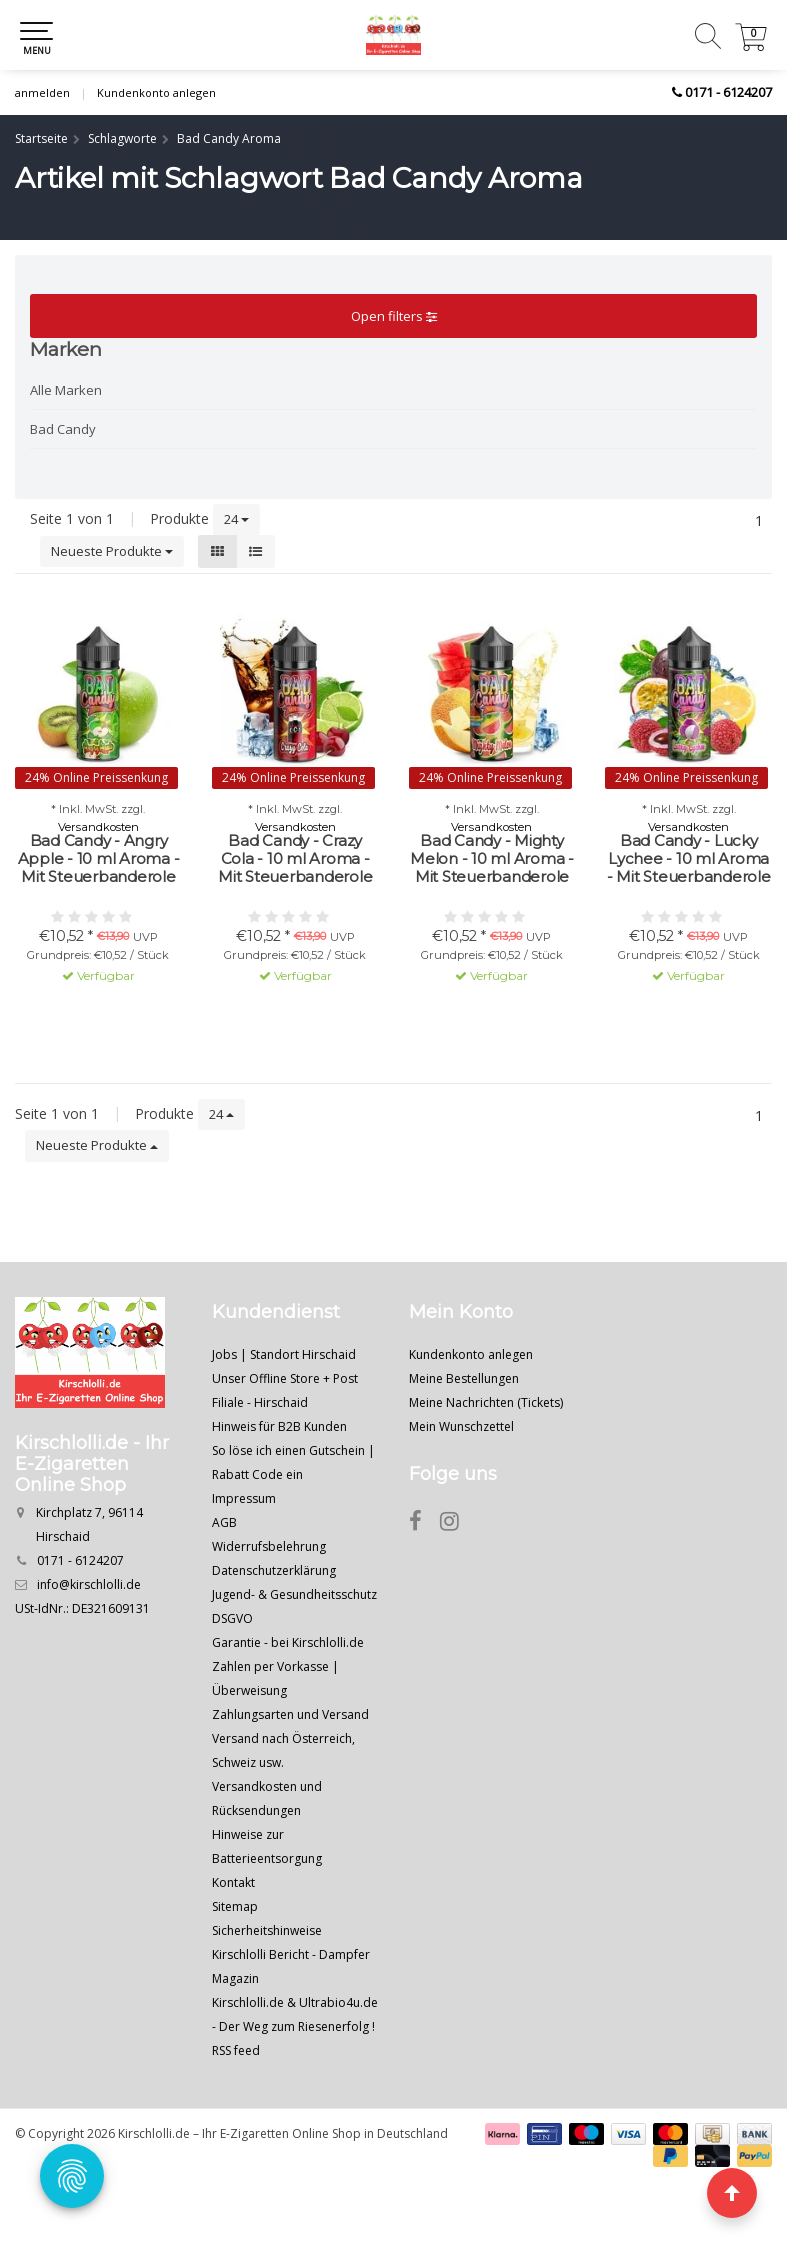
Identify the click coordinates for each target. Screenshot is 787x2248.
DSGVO (232, 1618)
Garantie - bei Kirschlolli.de (288, 1642)
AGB (224, 1522)
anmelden (42, 92)
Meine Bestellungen (464, 1378)
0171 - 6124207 (728, 92)
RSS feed (236, 2050)
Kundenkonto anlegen (156, 92)
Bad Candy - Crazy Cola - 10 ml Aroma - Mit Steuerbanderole (295, 859)
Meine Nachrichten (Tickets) (486, 1402)
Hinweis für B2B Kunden (279, 1426)
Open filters (394, 316)
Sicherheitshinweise (267, 1930)
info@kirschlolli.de (89, 1584)
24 (236, 519)
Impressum (244, 1498)
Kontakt (233, 1882)
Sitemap (235, 1906)
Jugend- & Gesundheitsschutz (294, 1594)
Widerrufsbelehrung (269, 1546)
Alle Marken (66, 390)
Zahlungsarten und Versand (290, 1714)
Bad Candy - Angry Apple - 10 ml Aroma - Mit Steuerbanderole (99, 859)
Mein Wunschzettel (461, 1426)
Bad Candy (63, 429)
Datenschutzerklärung (274, 1570)
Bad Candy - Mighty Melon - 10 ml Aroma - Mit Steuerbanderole (492, 859)
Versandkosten (98, 827)
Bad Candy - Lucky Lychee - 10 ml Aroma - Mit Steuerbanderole (689, 859)
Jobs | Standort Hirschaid (284, 1354)
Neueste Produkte (112, 551)
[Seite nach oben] (732, 2193)
